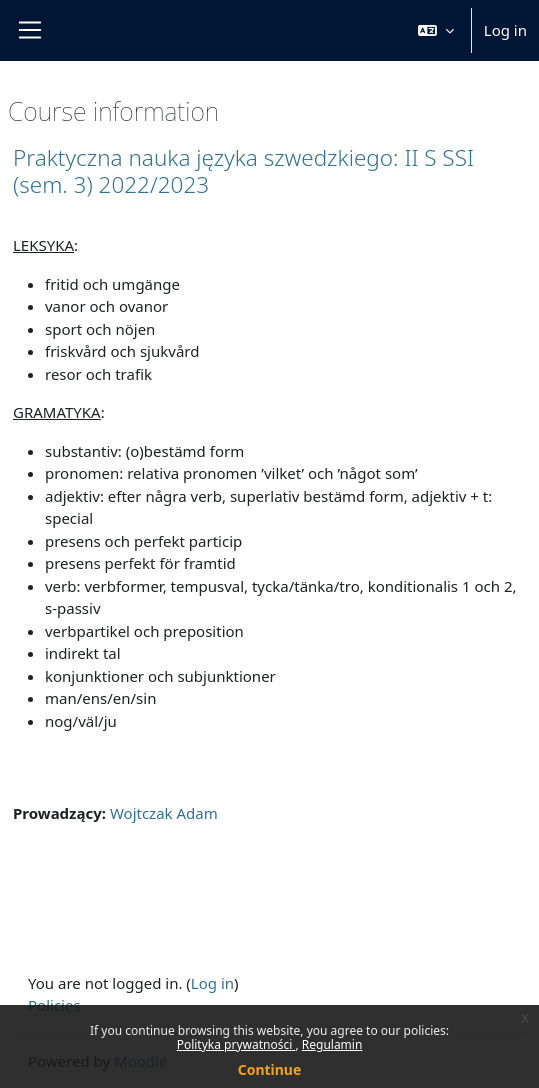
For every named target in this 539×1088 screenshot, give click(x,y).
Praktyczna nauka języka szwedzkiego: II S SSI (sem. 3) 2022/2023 (243, 171)
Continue (270, 1069)
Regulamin (332, 1044)
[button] (436, 30)
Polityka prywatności (236, 1044)
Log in (505, 30)
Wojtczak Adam (164, 813)
